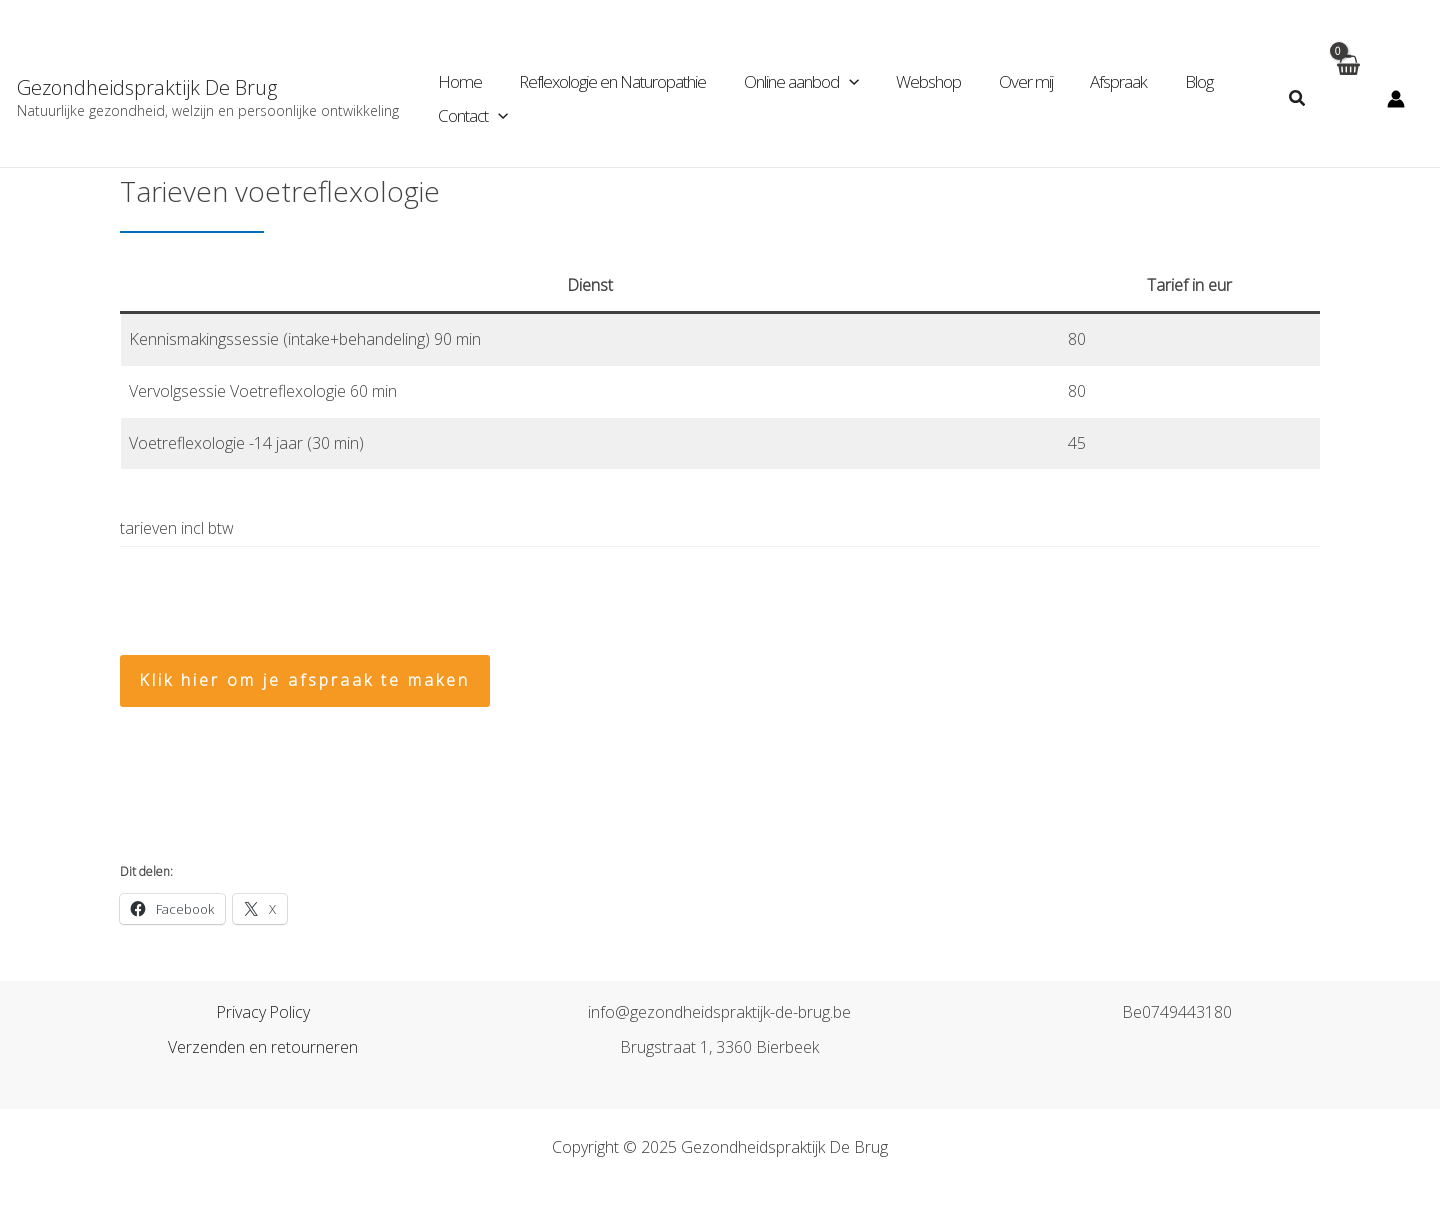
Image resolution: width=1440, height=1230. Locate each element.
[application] (840, 82)
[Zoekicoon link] (1298, 99)
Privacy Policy (263, 1012)
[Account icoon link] (1396, 99)
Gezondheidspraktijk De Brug (147, 87)
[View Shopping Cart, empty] (1347, 98)
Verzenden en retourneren (263, 1047)
